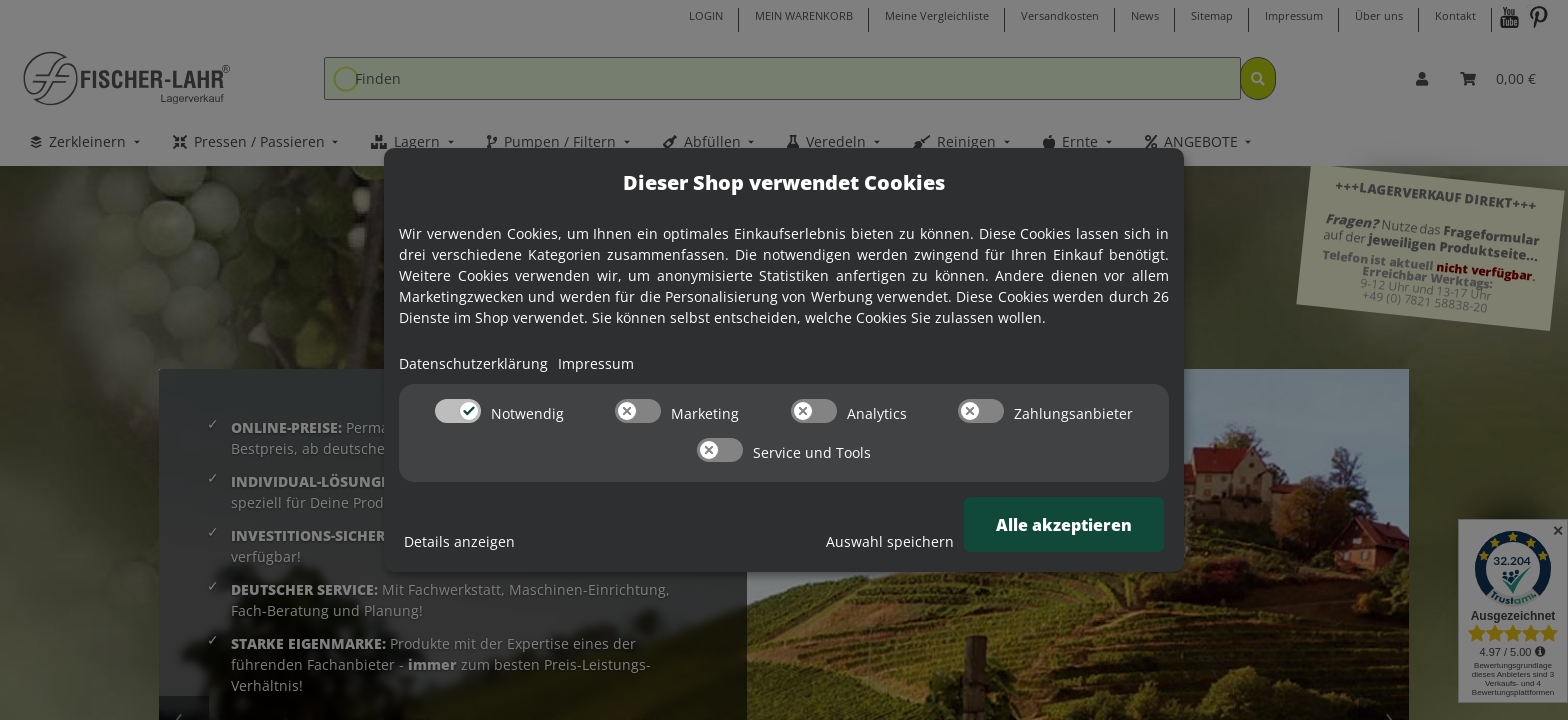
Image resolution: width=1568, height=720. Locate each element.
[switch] (458, 411)
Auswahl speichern (890, 541)
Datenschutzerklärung (473, 363)
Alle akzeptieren (1064, 525)
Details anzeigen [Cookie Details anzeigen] (459, 541)
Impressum (596, 363)
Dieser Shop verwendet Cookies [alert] (784, 182)
